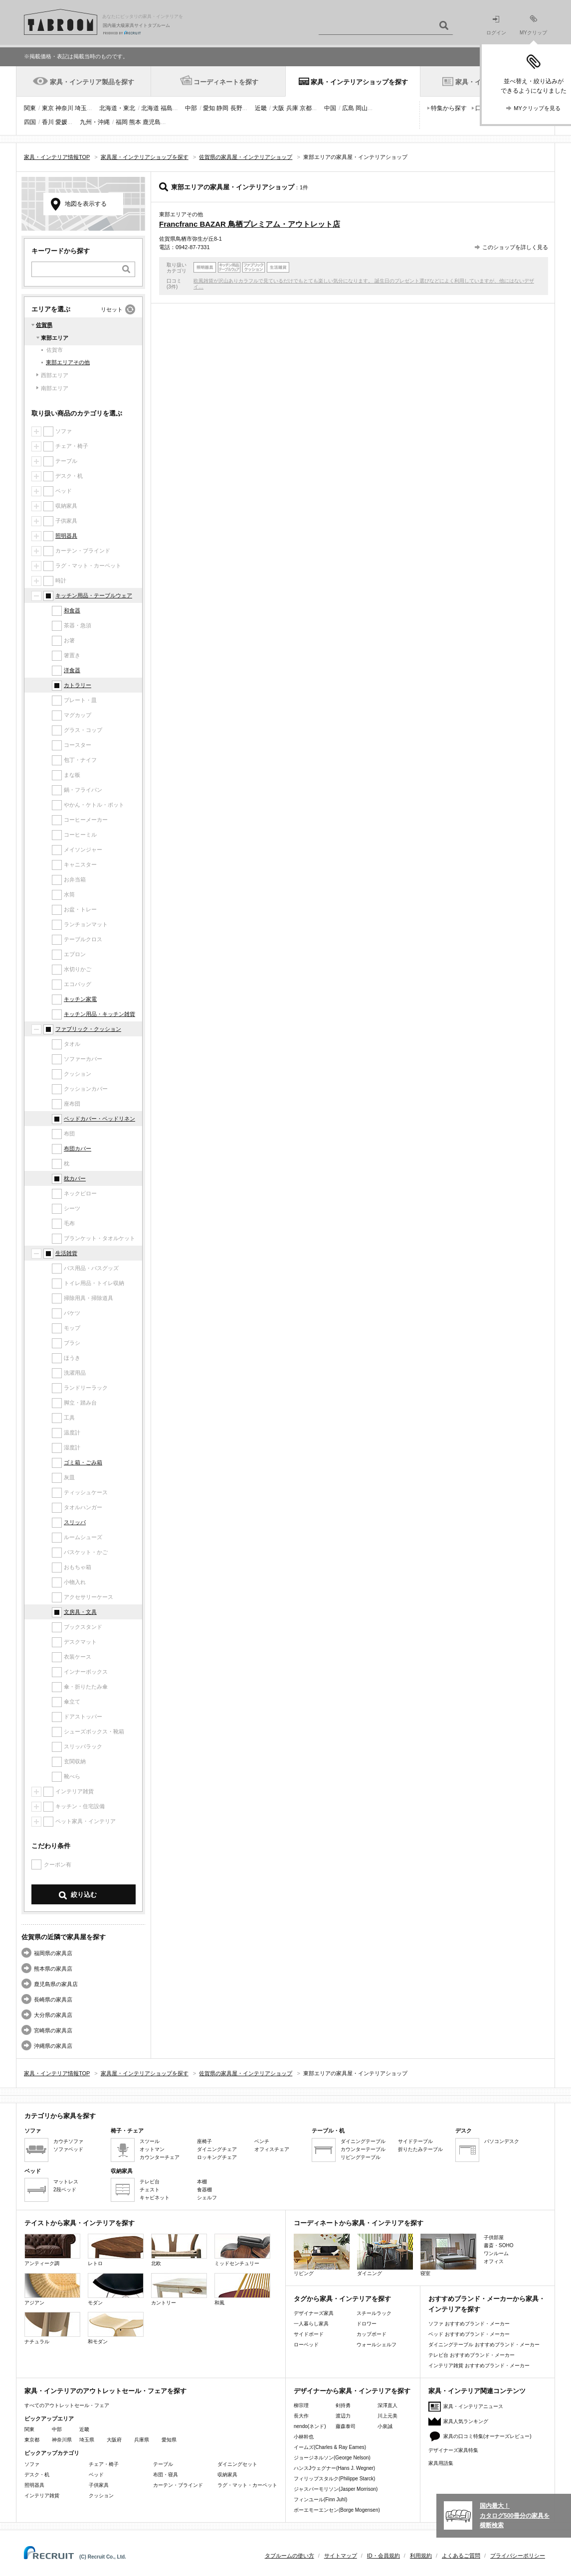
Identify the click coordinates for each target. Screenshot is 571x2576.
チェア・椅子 (104, 2464)
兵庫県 (141, 2439)
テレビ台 (150, 2181)
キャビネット (155, 2197)
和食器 (72, 610)
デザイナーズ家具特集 (453, 2450)
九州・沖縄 (95, 122)
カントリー (179, 2289)
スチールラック (374, 2313)
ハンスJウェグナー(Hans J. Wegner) (334, 2468)
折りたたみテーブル (420, 2149)
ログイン (496, 25)
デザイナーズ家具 (314, 2313)
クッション (101, 2495)
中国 (330, 108)
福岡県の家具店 (53, 1953)
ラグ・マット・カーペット (247, 2485)
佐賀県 (44, 325)
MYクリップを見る (537, 108)
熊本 (135, 122)
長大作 (301, 2416)
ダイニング (385, 2255)
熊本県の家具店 (53, 1969)
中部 (191, 108)
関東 (30, 108)
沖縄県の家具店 (53, 2046)
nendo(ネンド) (310, 2426)
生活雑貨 (66, 1253)
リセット (112, 309)
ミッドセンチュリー (242, 2250)
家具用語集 (440, 2463)
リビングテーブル (361, 2157)
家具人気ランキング (465, 2421)
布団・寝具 (165, 2474)
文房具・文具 (80, 1612)
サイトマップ (340, 2556)
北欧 (179, 2250)
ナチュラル (52, 2328)
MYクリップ (533, 25)
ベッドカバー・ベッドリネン (99, 1119)
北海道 (150, 108)
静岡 (222, 108)
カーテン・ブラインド (178, 2485)
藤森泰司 (346, 2426)
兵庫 (292, 108)
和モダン (116, 2328)
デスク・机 (36, 2474)
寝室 (448, 2255)
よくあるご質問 (461, 2556)
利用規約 (421, 2556)
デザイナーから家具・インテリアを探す (352, 2391)
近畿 (261, 108)
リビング (322, 2255)
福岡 (122, 122)
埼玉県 (86, 2439)
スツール (150, 2141)
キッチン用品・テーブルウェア (93, 595)
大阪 (278, 108)
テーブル (163, 2464)
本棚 (202, 2181)
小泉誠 (385, 2426)
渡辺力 (343, 2416)
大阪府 (114, 2439)
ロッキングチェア (217, 2157)
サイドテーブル (415, 2141)
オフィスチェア (271, 2149)
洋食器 (72, 670)
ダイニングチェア (217, 2149)
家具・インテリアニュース (473, 2406)
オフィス (494, 2261)
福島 (167, 108)
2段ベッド (64, 2189)
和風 (242, 2289)
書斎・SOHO (498, 2245)
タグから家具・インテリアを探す (342, 2298)
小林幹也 (304, 2436)
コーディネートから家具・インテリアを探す (358, 2223)
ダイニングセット (237, 2464)
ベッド (96, 2474)
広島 (348, 108)
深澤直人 (387, 2405)
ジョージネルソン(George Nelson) (332, 2457)
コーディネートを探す (225, 82)
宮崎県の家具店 (53, 2030)
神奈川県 (62, 2439)
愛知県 (169, 2439)
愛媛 (61, 122)
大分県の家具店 (53, 2015)
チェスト (150, 2189)
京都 (306, 108)
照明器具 (66, 536)
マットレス (65, 2181)
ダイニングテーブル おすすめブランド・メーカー (484, 2344)
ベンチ (261, 2141)
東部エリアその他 (68, 362)
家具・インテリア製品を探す (92, 82)
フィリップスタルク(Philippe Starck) (334, 2478)
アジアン (52, 2289)
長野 (236, 108)
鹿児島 (152, 122)
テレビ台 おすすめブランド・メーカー (471, 2355)
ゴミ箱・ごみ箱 (83, 1462)
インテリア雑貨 (41, 2495)
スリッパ (75, 1522)
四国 (30, 122)
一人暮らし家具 (311, 2323)
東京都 (31, 2439)
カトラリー (77, 685)
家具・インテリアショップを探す (359, 82)
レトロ (116, 2250)
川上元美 (387, 2416)
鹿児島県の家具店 (56, 1984)
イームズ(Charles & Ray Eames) (330, 2447)
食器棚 (204, 2189)
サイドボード (309, 2334)
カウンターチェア (160, 2157)
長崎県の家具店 (53, 2000)
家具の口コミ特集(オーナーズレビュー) (487, 2436)
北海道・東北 (117, 108)
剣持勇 (343, 2405)
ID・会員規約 (383, 2556)
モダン (116, 2289)
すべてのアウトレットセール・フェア (66, 2405)
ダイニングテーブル (363, 2141)
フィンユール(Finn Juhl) (320, 2499)
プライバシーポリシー (517, 2556)
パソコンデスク (501, 2141)
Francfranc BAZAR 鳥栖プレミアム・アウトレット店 (249, 224)
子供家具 (99, 2485)
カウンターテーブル (363, 2149)
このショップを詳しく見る (515, 247)
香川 (48, 122)
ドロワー (367, 2323)
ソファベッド (68, 2149)
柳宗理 (301, 2405)
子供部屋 (494, 2237)
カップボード (371, 2334)
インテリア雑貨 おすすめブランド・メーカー (479, 2365)
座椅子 (204, 2141)
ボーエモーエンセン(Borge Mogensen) (337, 2510)
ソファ (31, 2464)
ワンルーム (496, 2253)
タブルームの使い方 (289, 2556)
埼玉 (81, 108)
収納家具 (227, 2474)
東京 (48, 108)
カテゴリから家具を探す (60, 2116)
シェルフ (207, 2197)
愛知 (209, 108)
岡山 (362, 108)
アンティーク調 (52, 2250)
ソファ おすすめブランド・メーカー (469, 2323)
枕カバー (75, 1178)
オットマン (152, 2149)
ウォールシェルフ (376, 2344)
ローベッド (306, 2344)
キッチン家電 (80, 999)
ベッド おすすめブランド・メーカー (469, 2334)
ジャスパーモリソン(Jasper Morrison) (336, 2489)
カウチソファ (68, 2141)
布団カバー (77, 1148)
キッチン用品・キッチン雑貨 (99, 1014)
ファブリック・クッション (88, 1029)
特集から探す (449, 108)
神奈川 (64, 108)
